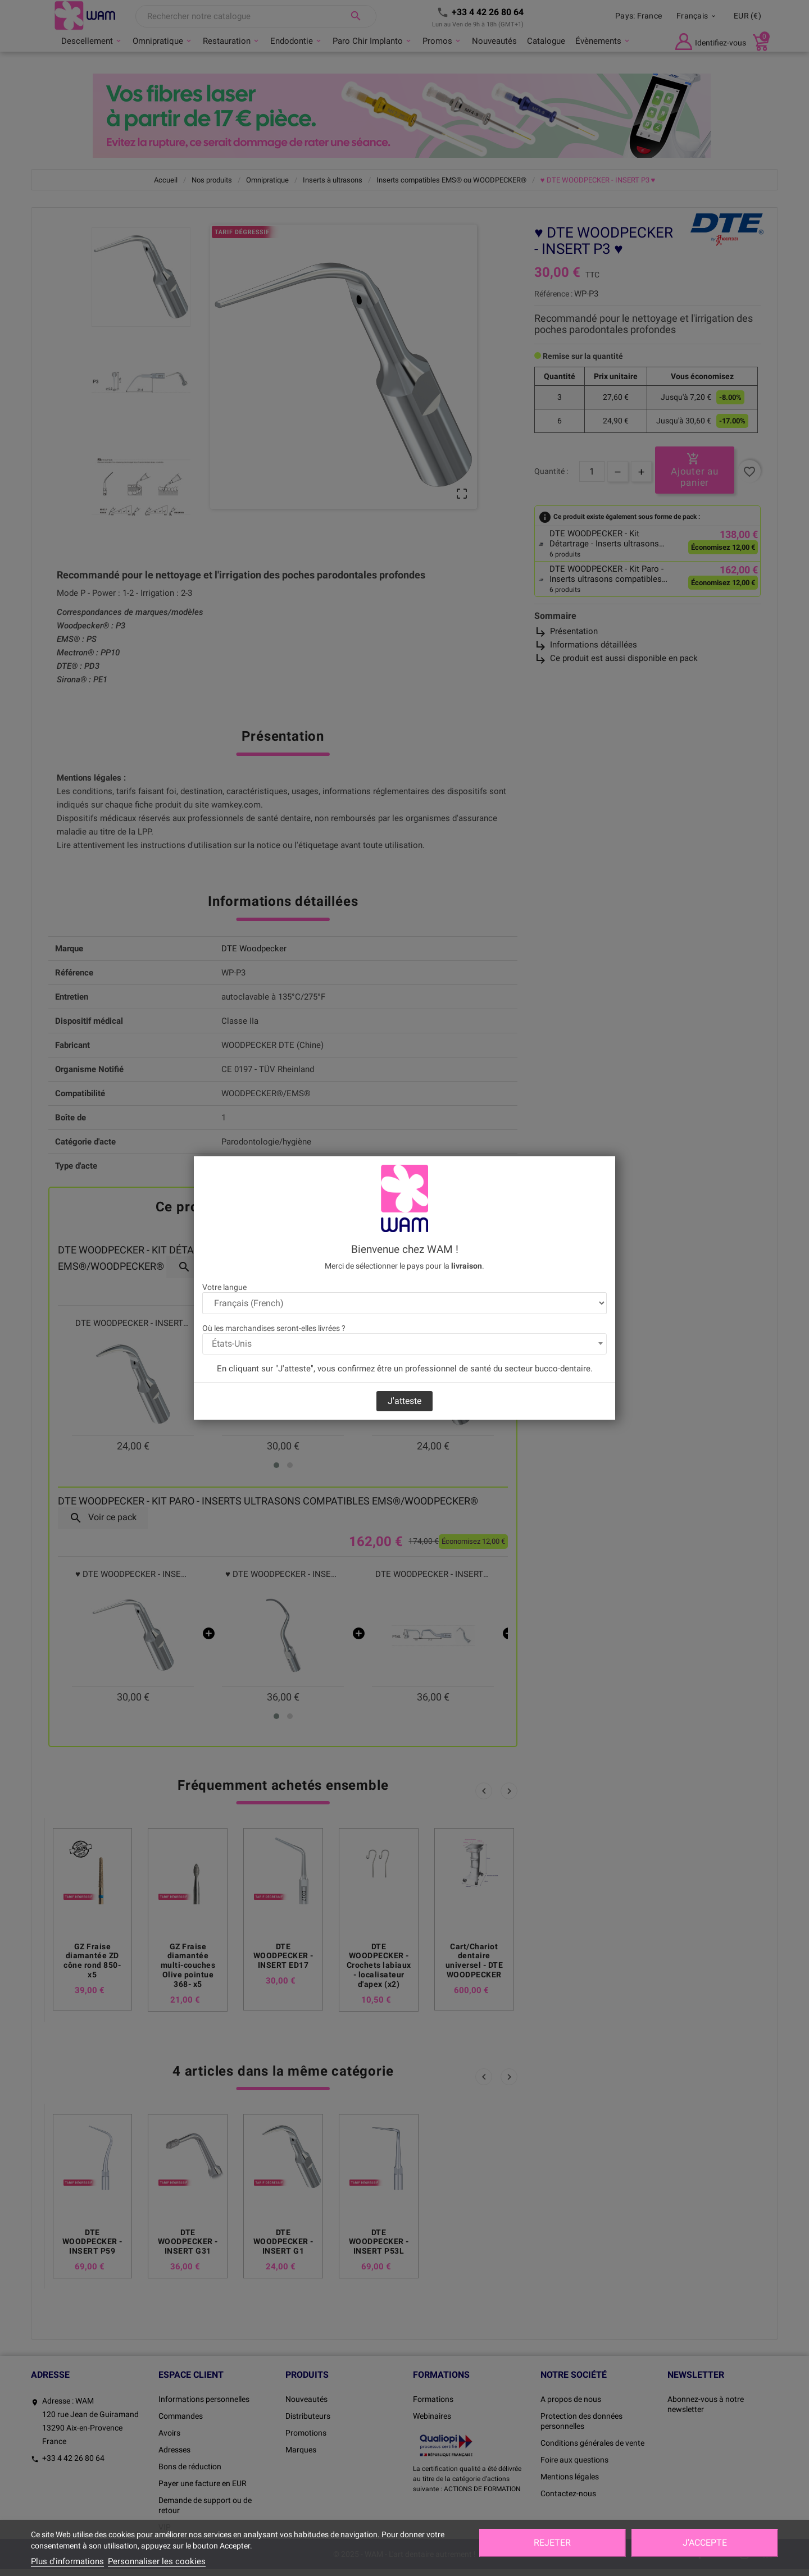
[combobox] (404, 1344)
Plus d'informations (67, 2561)
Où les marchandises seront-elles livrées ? (274, 1328)
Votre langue (224, 1287)
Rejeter (552, 2542)
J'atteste (404, 1401)
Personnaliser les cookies (157, 2561)
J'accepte (705, 2542)
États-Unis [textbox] (232, 1343)
